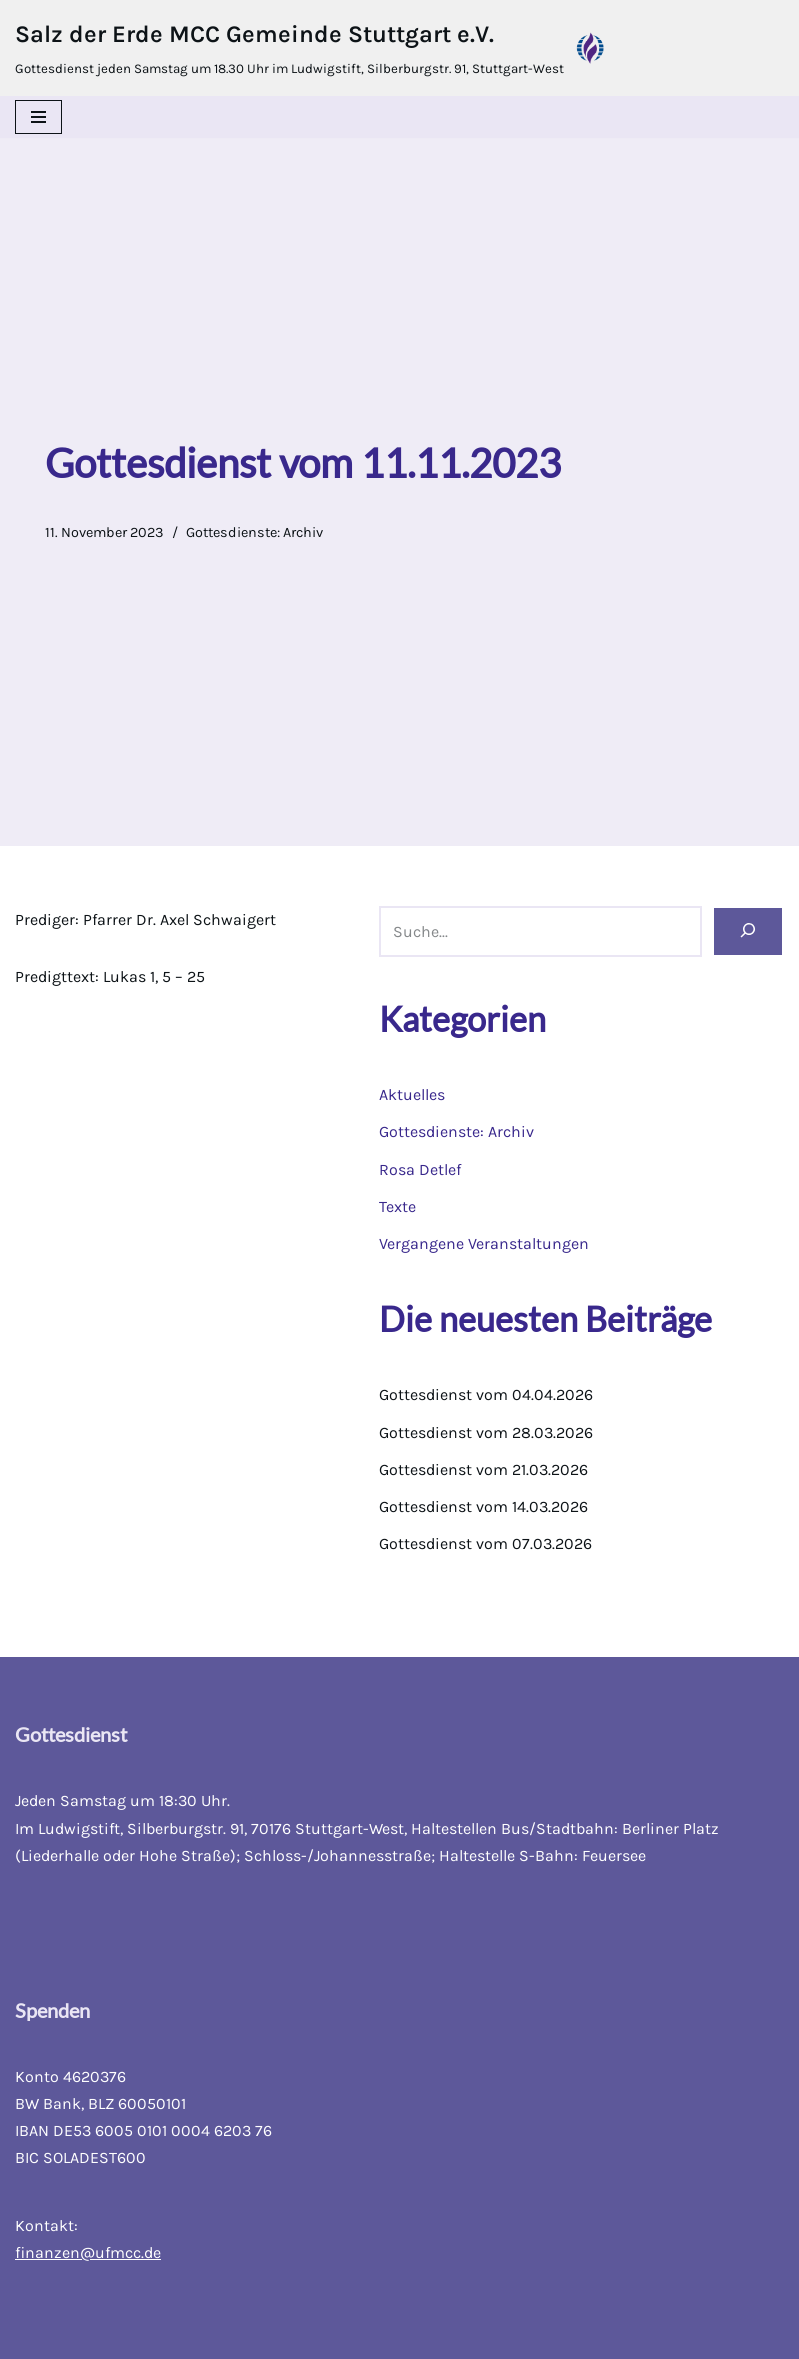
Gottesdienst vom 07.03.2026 (485, 1543)
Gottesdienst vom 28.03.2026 (486, 1432)
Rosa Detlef (420, 1169)
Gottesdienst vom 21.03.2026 (483, 1469)
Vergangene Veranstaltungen (484, 1243)
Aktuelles (412, 1094)
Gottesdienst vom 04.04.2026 (486, 1394)
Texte (397, 1206)
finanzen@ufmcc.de (88, 2252)
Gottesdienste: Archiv (254, 532)
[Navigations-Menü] (38, 117)
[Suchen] (748, 931)
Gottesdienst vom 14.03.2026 (483, 1506)
